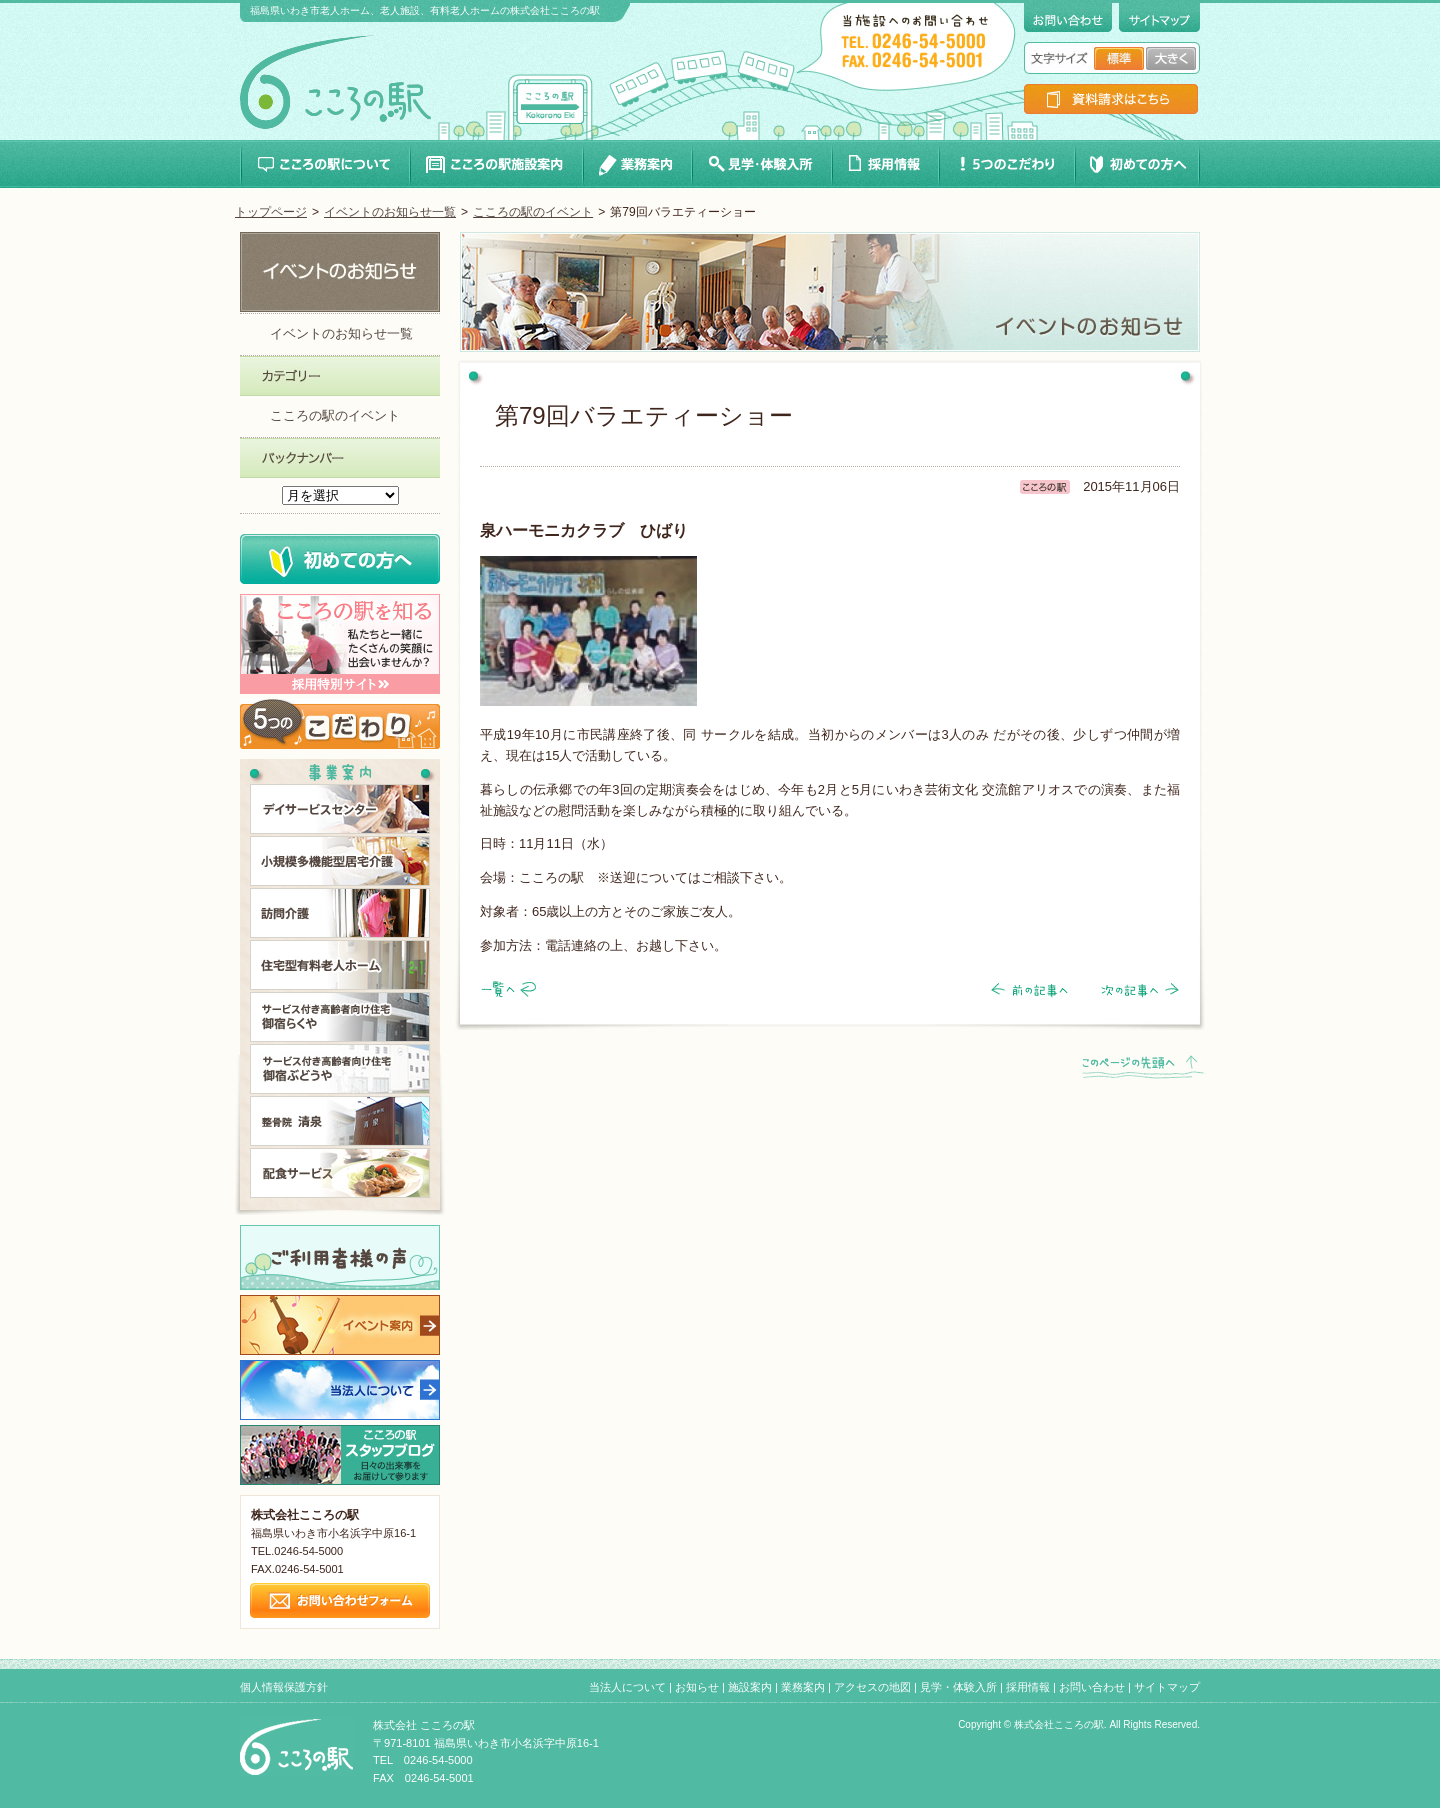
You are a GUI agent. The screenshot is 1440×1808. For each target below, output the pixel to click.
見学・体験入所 (958, 1687)
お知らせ (697, 1687)
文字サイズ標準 (1119, 58)
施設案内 (750, 1687)
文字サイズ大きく (1171, 58)
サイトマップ (1167, 1687)
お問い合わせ (1092, 1687)
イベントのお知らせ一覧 (390, 212)
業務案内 (803, 1687)
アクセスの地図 (872, 1687)
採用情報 (1028, 1687)
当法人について (627, 1687)
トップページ (271, 212)
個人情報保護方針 (284, 1687)
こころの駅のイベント (533, 212)
